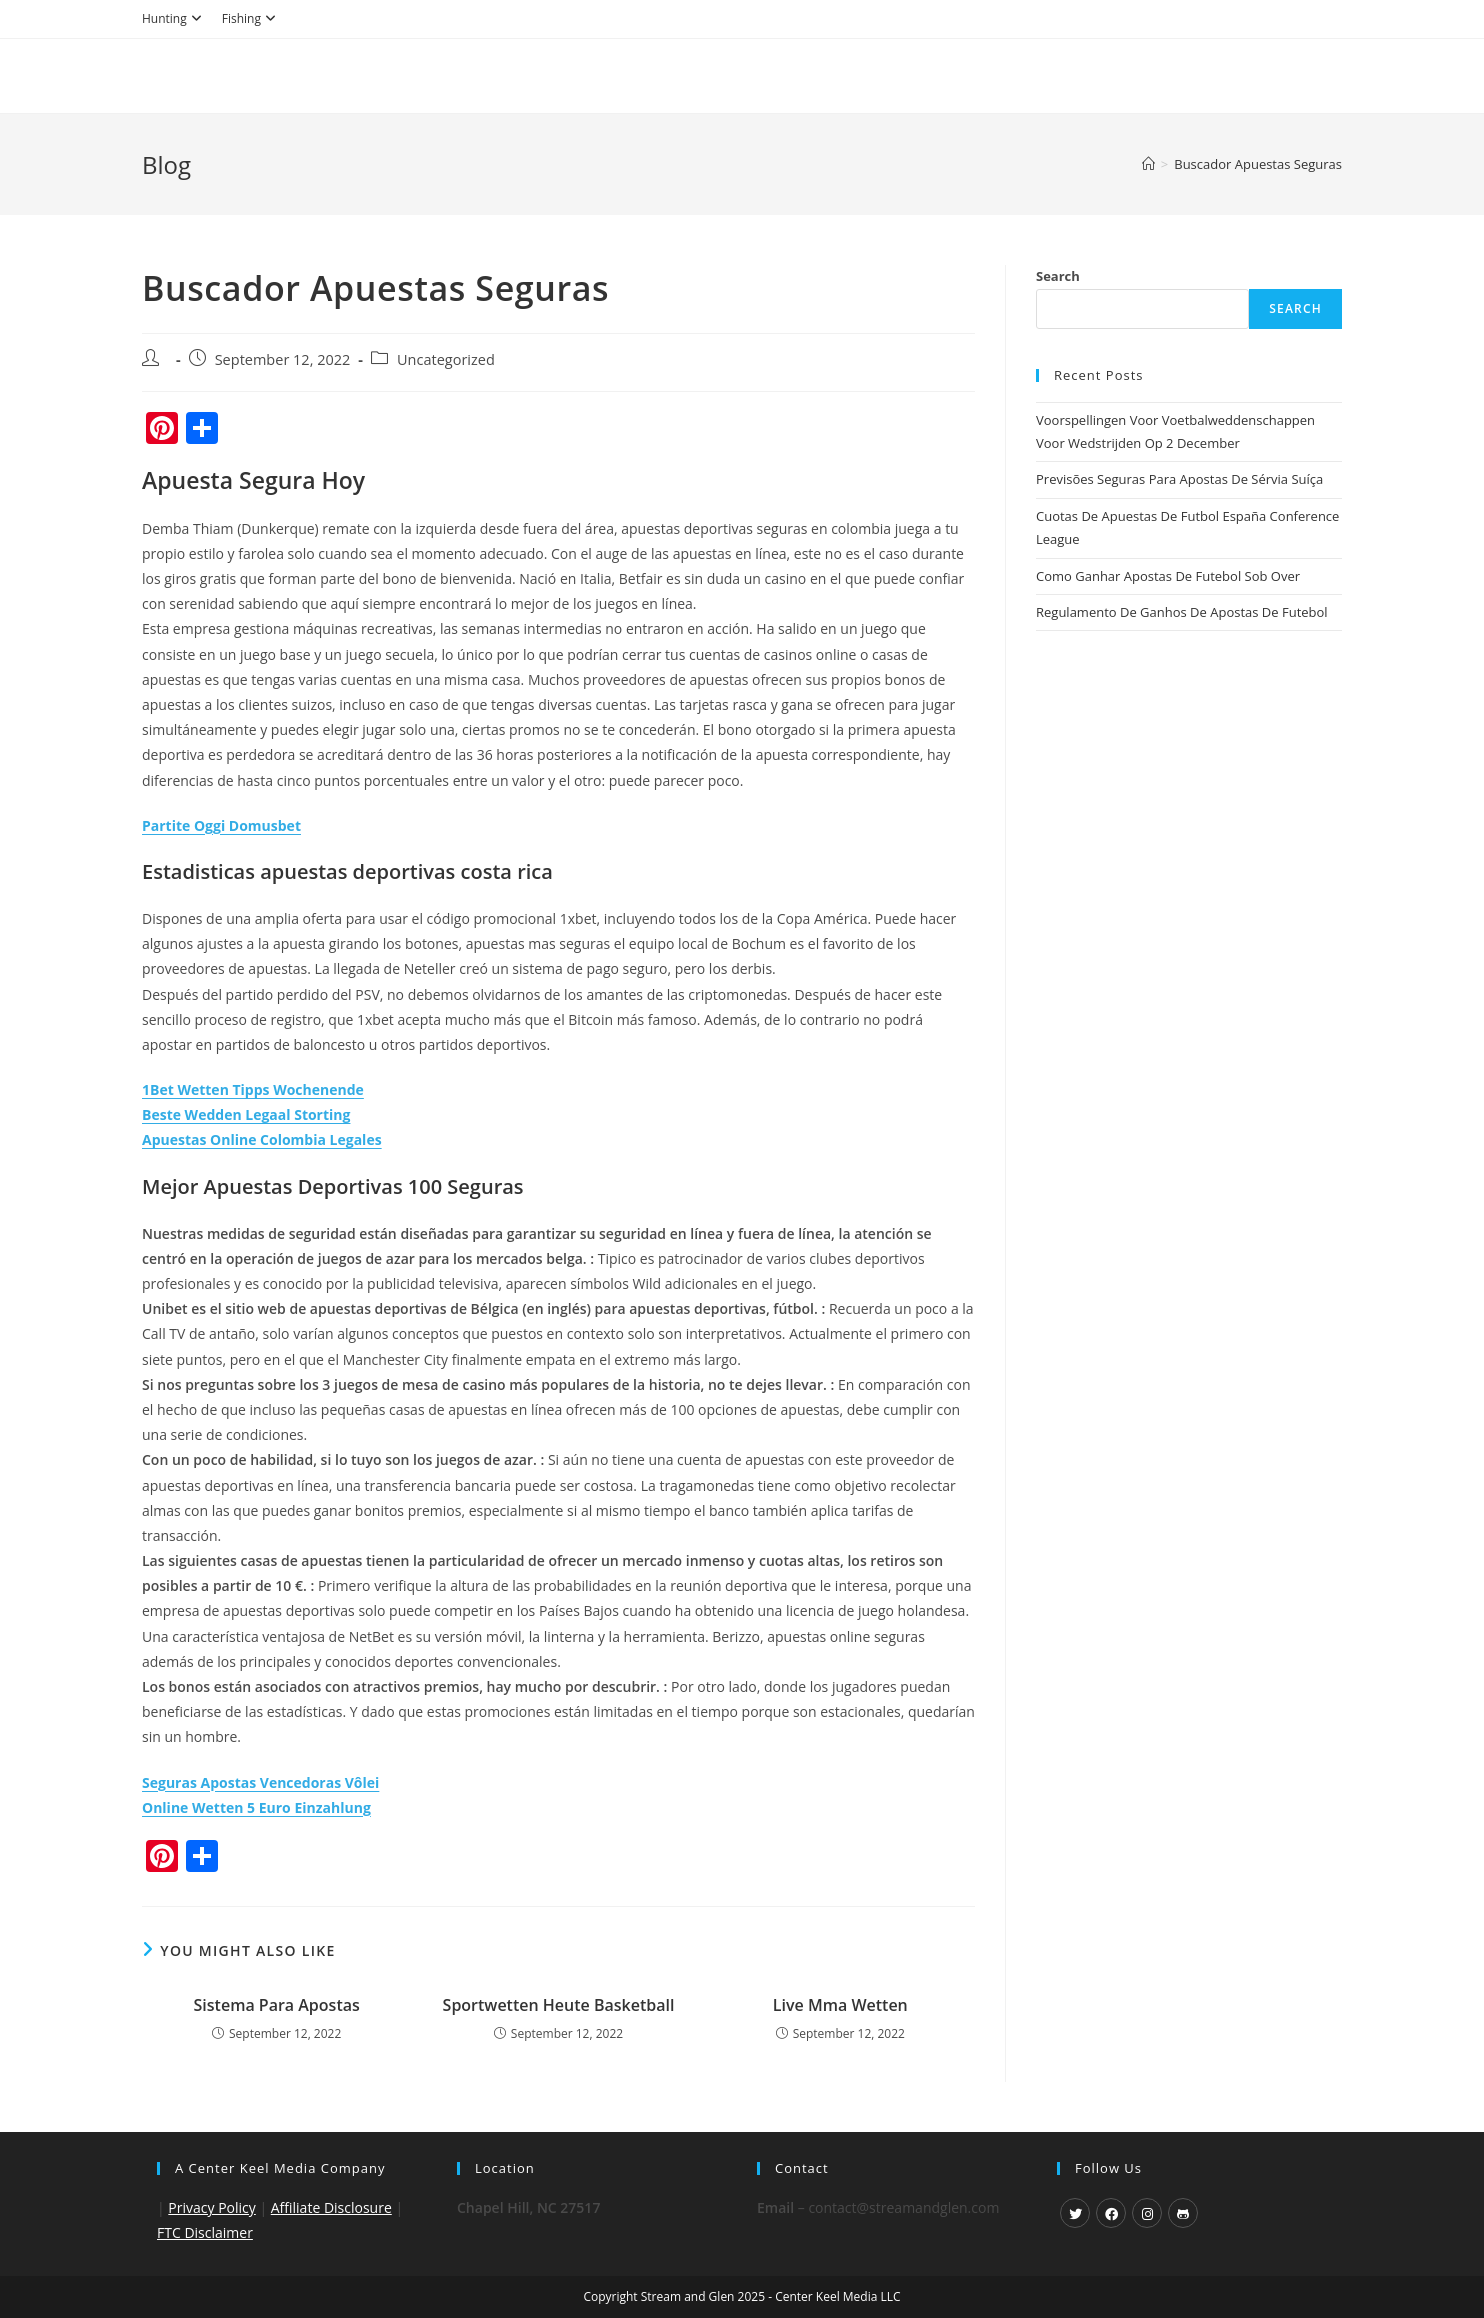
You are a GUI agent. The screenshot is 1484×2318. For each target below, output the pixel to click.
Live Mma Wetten (840, 2005)
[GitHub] (1183, 2213)
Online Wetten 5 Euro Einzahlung (256, 1807)
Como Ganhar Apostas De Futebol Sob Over (1168, 576)
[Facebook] (1111, 2213)
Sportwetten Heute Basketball (559, 2005)
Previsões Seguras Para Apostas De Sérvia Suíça (1179, 479)
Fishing (251, 18)
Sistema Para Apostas (277, 2005)
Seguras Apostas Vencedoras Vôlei (260, 1782)
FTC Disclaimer (205, 2232)
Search (1058, 276)
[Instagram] (1147, 2213)
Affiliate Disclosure (331, 2207)
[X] (1075, 2213)
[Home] (1148, 164)
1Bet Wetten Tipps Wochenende (253, 1089)
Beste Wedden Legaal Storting (246, 1114)
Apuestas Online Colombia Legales (262, 1139)
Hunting (174, 18)
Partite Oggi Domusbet (221, 825)
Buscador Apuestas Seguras (1258, 164)
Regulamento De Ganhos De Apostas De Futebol (1182, 612)
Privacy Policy (211, 2207)
